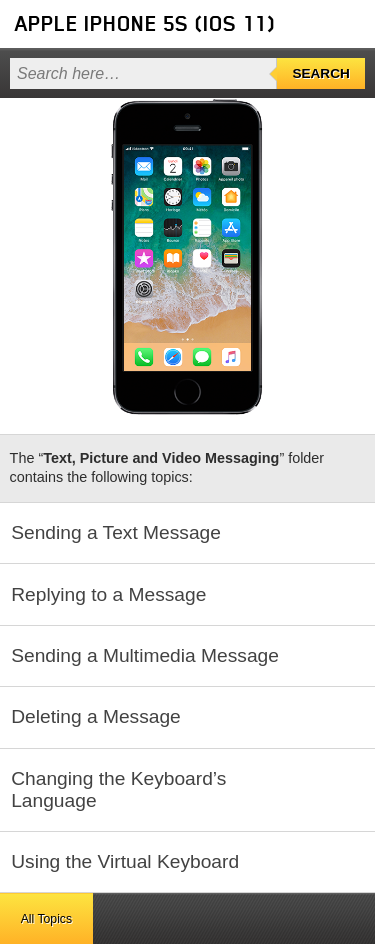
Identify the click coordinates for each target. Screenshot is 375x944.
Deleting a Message (96, 716)
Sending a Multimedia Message (145, 655)
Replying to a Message (108, 594)
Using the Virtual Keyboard (125, 861)
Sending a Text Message (116, 532)
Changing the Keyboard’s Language (118, 789)
